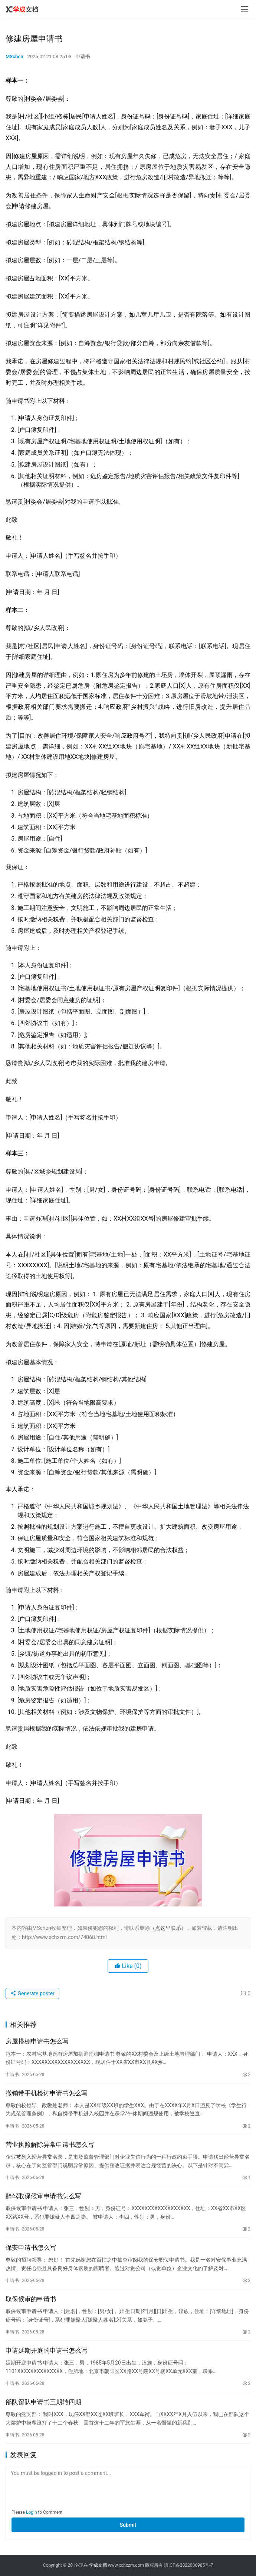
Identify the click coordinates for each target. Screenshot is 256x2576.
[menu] (244, 9)
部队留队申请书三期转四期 (43, 2402)
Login (31, 2512)
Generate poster (32, 1993)
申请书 (83, 56)
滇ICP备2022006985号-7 (188, 2565)
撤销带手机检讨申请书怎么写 (47, 2093)
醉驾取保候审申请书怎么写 (43, 2196)
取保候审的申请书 (31, 2299)
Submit (128, 2525)
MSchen (14, 56)
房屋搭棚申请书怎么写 (37, 2041)
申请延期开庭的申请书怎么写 (47, 2350)
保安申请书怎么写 (31, 2247)
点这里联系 (168, 1928)
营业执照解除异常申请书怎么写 (50, 2144)
